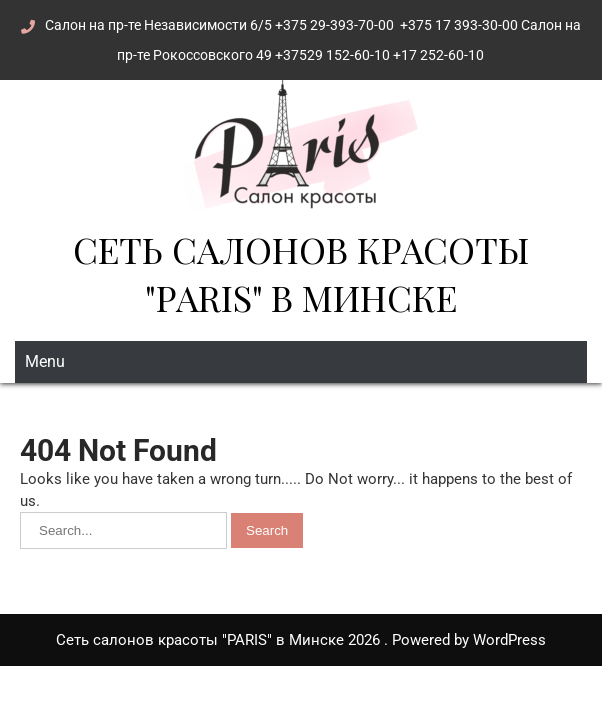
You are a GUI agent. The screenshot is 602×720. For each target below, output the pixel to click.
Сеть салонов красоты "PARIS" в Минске (301, 273)
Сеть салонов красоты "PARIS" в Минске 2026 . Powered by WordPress (301, 640)
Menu (45, 361)
